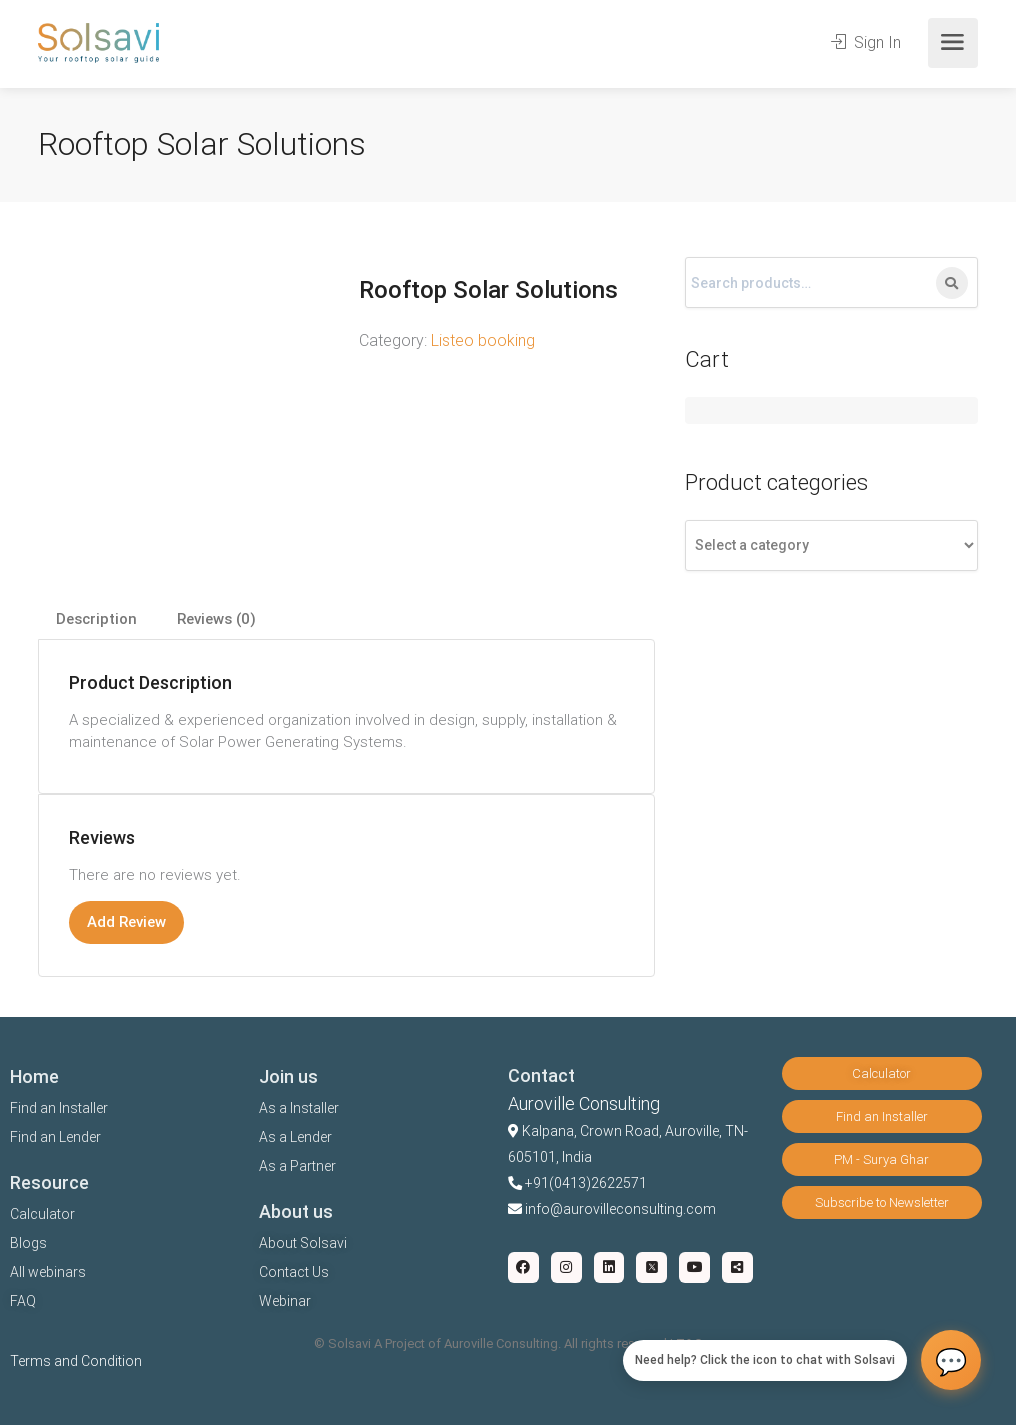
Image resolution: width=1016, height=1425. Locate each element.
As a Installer (299, 1108)
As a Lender (295, 1137)
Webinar (285, 1301)
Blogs (28, 1243)
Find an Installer (59, 1108)
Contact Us (294, 1272)
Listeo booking (483, 340)
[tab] (96, 619)
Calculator (42, 1214)
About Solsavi (303, 1243)
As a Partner (297, 1166)
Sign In (866, 42)
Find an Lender (55, 1137)
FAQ (23, 1301)
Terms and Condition (76, 1361)
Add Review (126, 922)
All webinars (48, 1272)
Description (96, 619)
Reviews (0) (216, 619)
